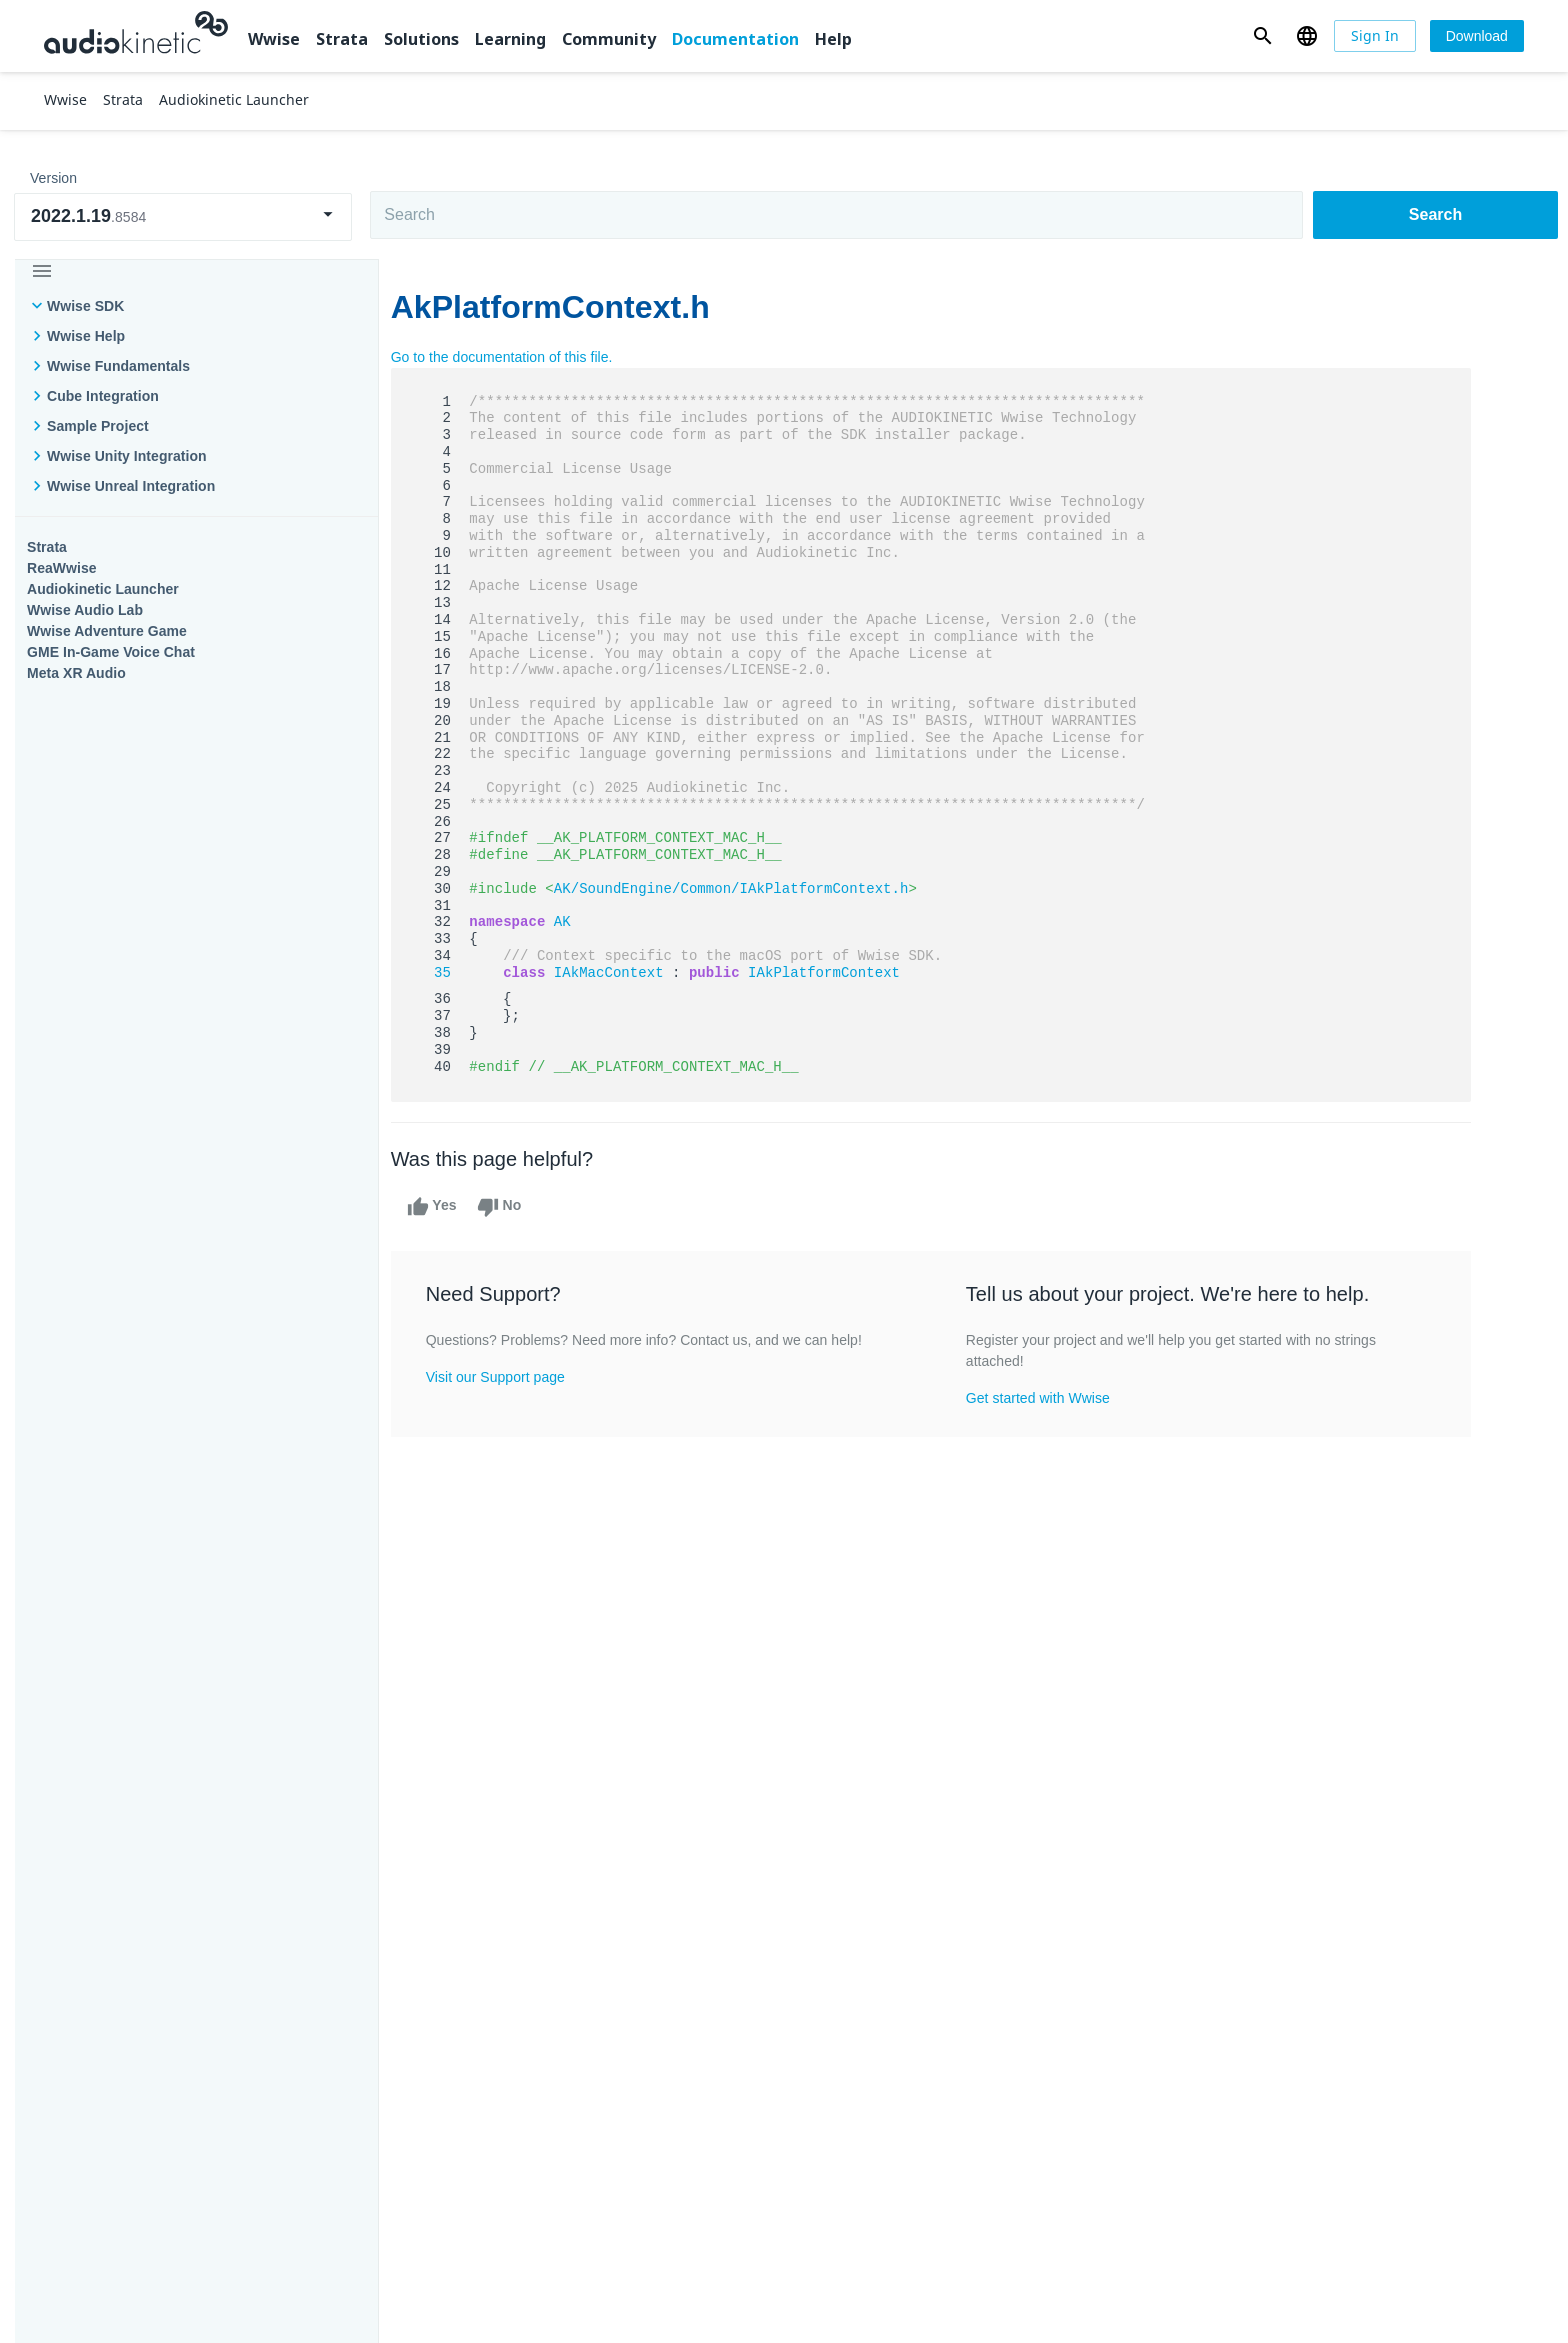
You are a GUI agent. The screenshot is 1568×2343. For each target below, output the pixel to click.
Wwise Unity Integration (127, 456)
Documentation (735, 39)
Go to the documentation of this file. (514, 357)
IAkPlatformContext (836, 973)
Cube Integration (103, 396)
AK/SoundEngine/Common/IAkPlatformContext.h (743, 889)
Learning (510, 39)
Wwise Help (86, 336)
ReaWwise (62, 568)
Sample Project (98, 426)
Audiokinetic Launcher (103, 589)
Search (1435, 214)
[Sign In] (1375, 36)
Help (833, 39)
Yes (444, 1207)
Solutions (421, 39)
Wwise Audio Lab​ (85, 610)
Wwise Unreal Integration (131, 486)
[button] (1262, 36)
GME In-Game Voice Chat (111, 652)
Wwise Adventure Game (107, 631)
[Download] (1477, 36)
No (511, 1207)
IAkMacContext (621, 973)
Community (609, 39)
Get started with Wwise (1050, 1398)
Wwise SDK (85, 306)
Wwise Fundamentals (118, 366)
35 (442, 973)
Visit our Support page (507, 1377)
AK (574, 922)
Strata (342, 39)
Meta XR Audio (76, 673)
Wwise (274, 39)
